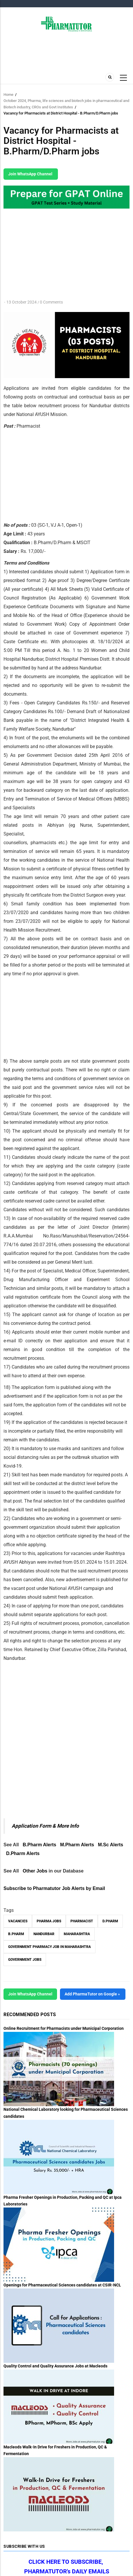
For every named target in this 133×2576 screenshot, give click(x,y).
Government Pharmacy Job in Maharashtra (49, 1947)
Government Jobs (24, 1960)
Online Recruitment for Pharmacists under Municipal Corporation (63, 2028)
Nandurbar (43, 1934)
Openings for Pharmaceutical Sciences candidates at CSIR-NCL (62, 2285)
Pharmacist (81, 1921)
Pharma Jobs (49, 1921)
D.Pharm (110, 1921)
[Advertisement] (52, 474)
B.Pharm (16, 1934)
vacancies (17, 1921)
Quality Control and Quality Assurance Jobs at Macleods (55, 2366)
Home (8, 94)
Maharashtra (77, 1934)
